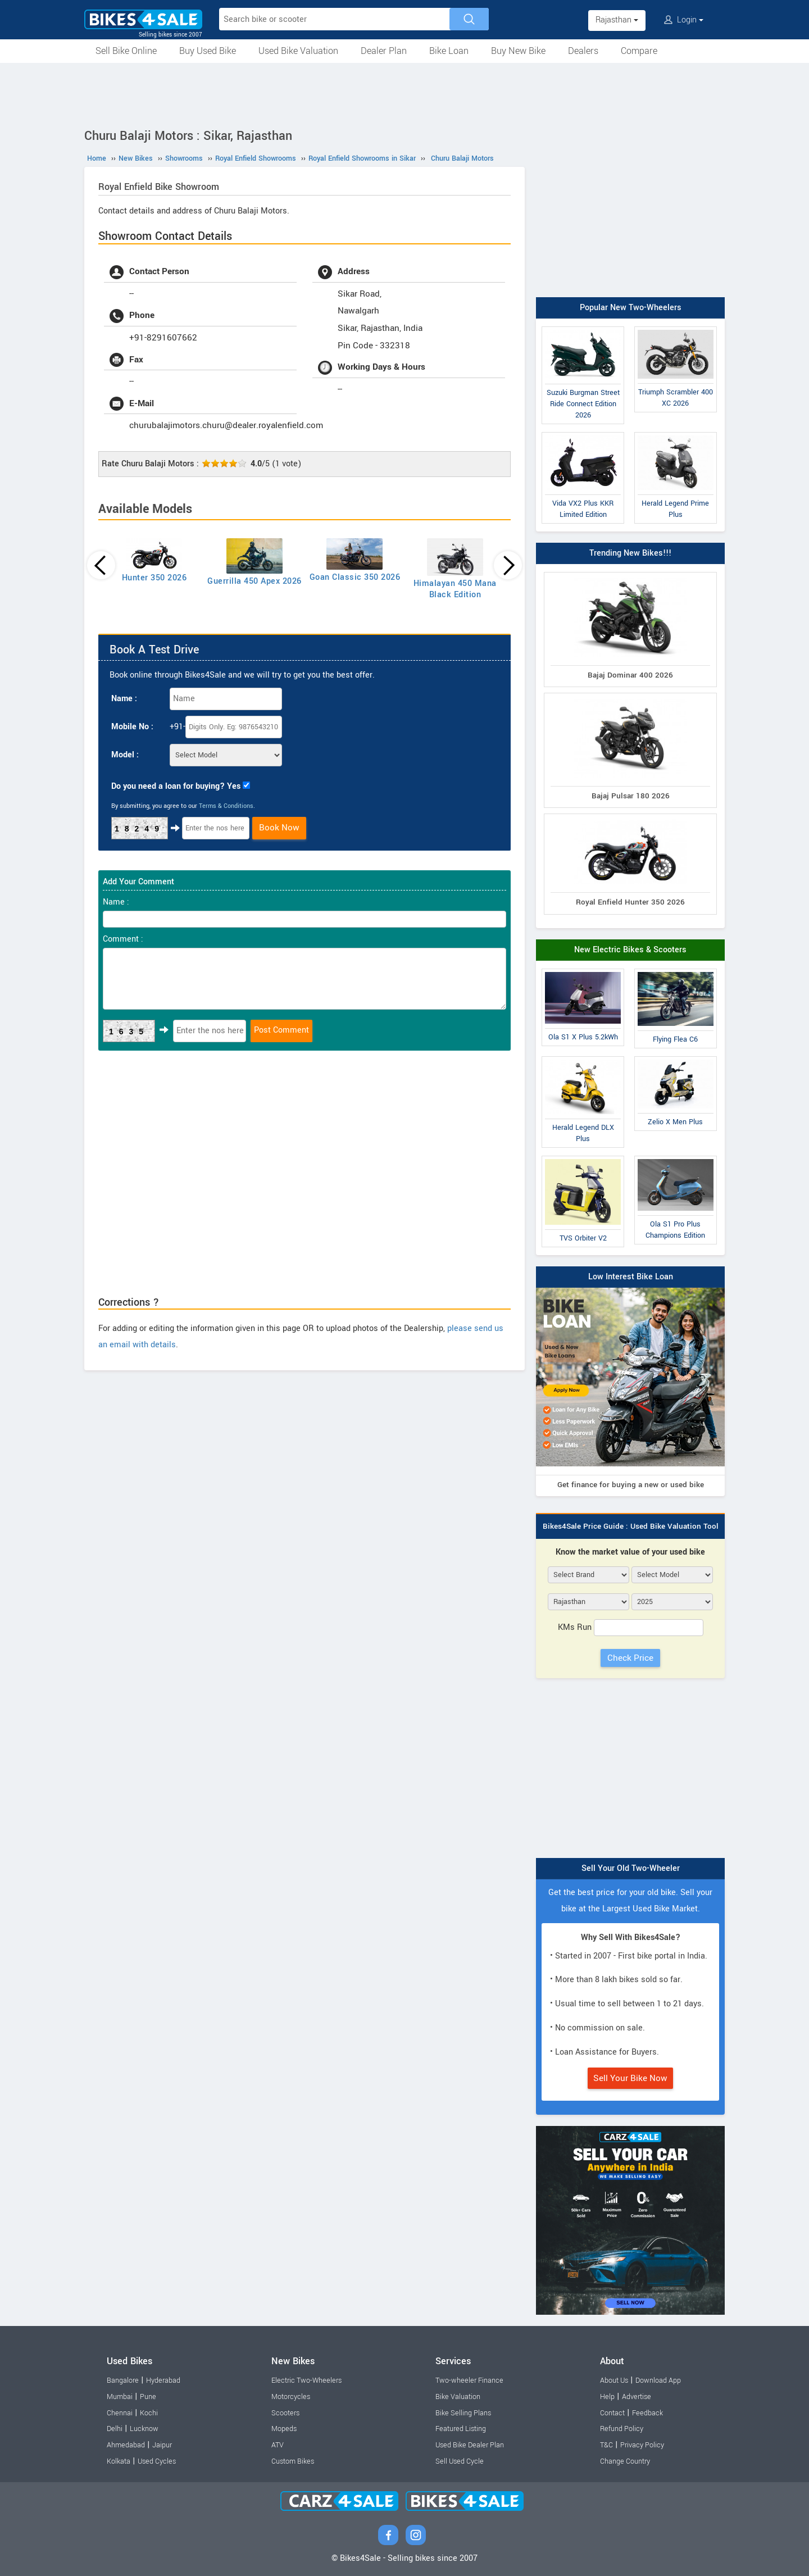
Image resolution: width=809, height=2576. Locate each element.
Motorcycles (290, 2397)
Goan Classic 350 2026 (355, 577)
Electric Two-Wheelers (306, 2380)
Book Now (279, 827)
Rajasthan (617, 20)
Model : (125, 755)
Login (683, 20)
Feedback (647, 2413)
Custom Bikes (292, 2461)
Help (607, 2397)
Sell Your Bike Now (630, 2078)
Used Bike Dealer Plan (469, 2445)
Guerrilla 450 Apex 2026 (254, 581)
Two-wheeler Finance (469, 2380)
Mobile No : (132, 727)
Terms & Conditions (226, 806)
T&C (606, 2445)
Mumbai (120, 2397)
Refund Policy (621, 2429)
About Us (614, 2380)
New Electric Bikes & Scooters (630, 950)
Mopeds (284, 2429)
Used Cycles (157, 2461)
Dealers (583, 50)
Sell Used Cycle (459, 2461)
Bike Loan (449, 50)
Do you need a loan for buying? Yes (175, 786)
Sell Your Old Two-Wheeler (630, 1868)
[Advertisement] (404, 94)
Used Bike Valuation (298, 50)
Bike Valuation (457, 2397)
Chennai (120, 2413)
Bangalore (123, 2380)
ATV (277, 2445)
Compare (639, 50)
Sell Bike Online (126, 50)
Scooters (285, 2413)
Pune (148, 2397)
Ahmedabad (126, 2445)
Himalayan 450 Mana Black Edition (455, 589)
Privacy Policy (642, 2445)
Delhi (114, 2429)
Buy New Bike (518, 50)
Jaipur (162, 2445)
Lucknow (144, 2429)
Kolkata (118, 2461)
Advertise (636, 2397)
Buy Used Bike (207, 50)
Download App (658, 2380)
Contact (612, 2413)
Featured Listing (460, 2429)
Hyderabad (163, 2380)
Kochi (149, 2413)
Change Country (625, 2461)
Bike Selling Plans (463, 2413)
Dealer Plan (384, 50)
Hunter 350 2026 (154, 578)
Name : (124, 699)
